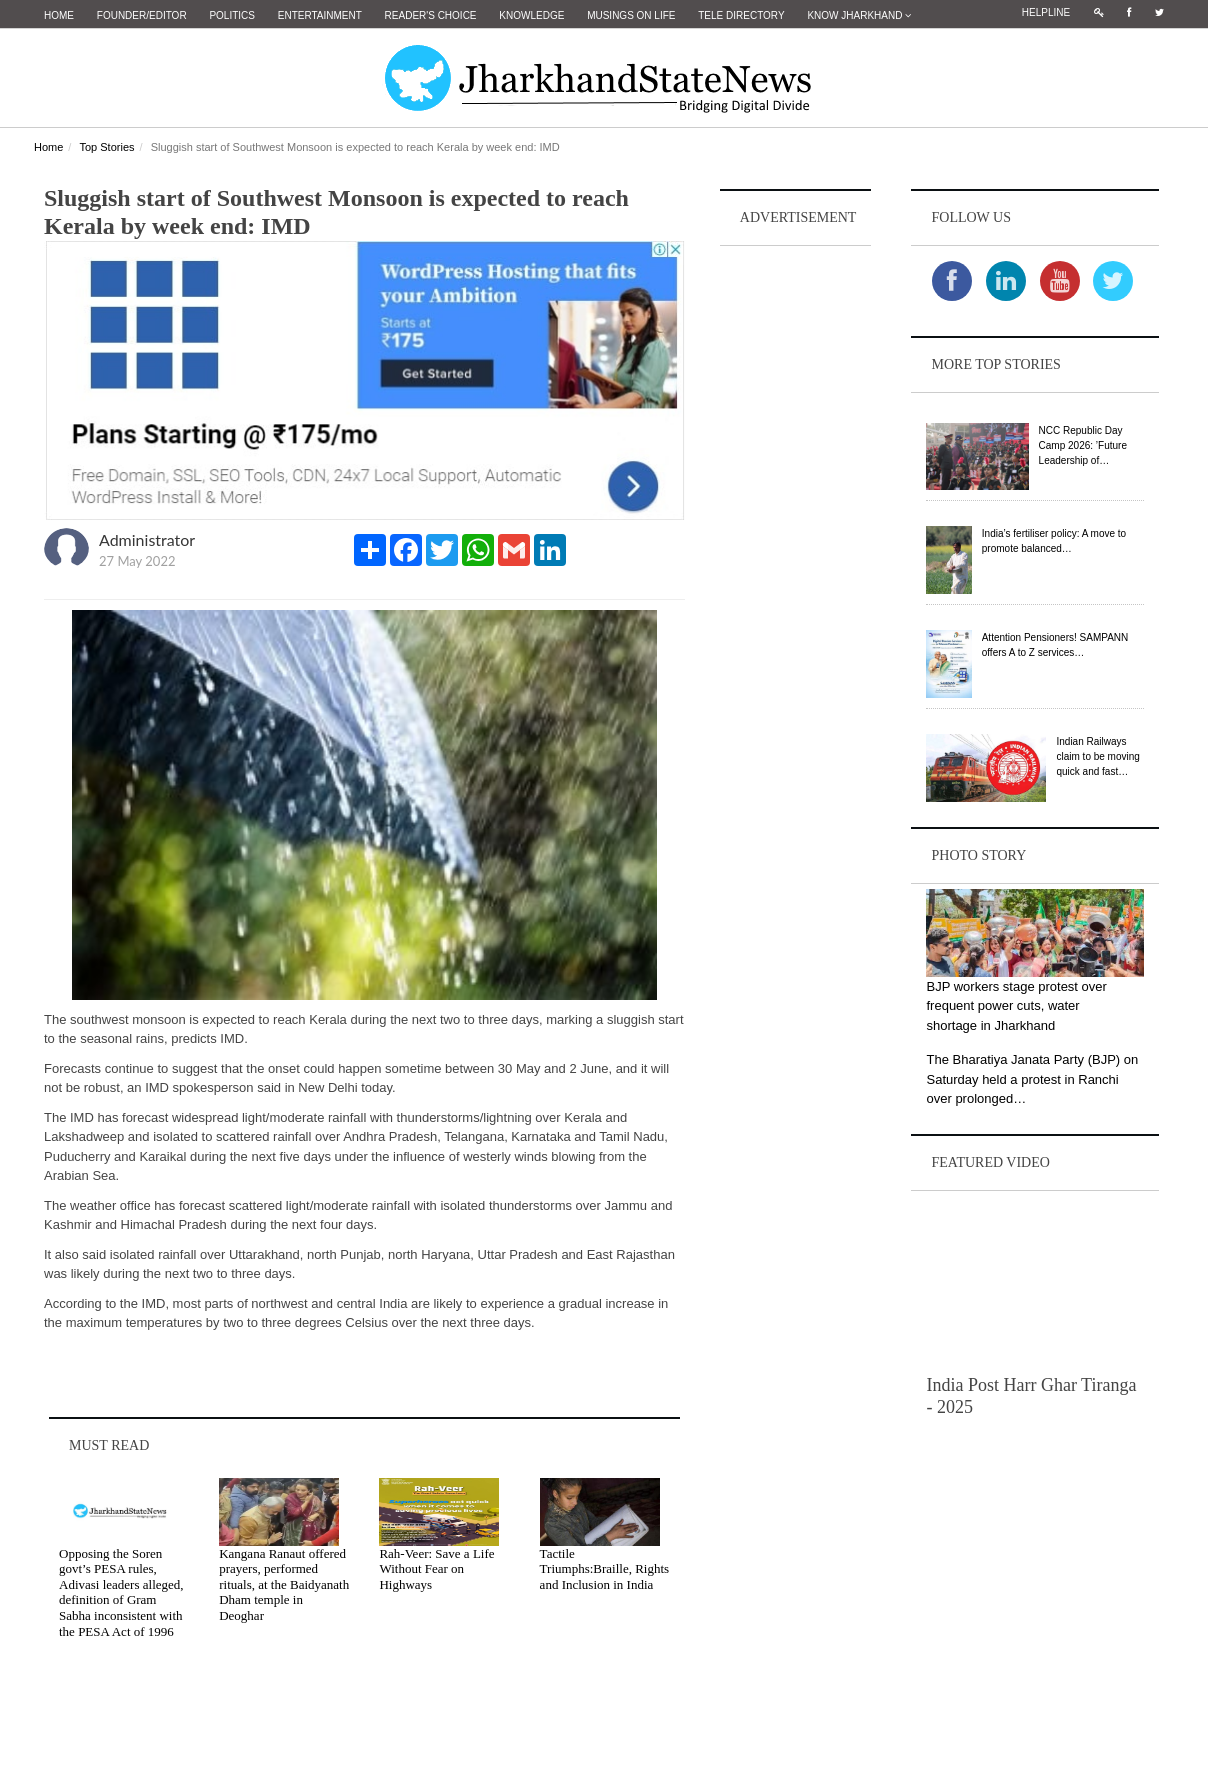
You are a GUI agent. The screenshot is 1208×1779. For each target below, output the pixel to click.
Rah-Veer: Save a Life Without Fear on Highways (436, 1569)
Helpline (1046, 12)
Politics (232, 15)
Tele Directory (741, 15)
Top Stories (106, 147)
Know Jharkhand (859, 15)
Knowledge (531, 15)
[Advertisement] (796, 551)
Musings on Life (631, 15)
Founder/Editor (142, 15)
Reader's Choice (431, 15)
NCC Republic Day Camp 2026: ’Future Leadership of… (1083, 445)
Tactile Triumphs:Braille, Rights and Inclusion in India (605, 1569)
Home (59, 15)
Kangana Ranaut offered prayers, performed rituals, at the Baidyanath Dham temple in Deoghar (284, 1584)
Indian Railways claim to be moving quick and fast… (1097, 756)
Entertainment (320, 15)
